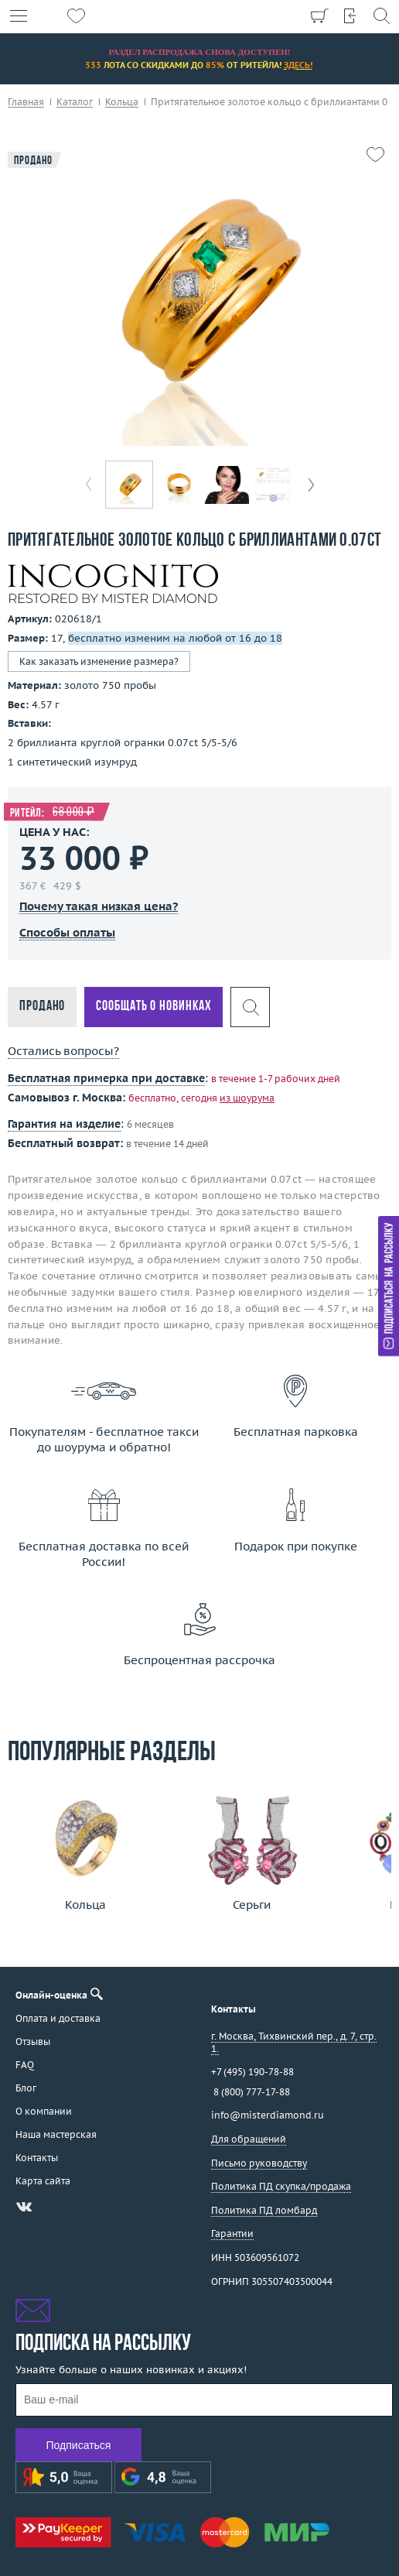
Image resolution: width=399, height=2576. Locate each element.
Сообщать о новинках (153, 1006)
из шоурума (247, 1098)
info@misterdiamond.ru (267, 2115)
